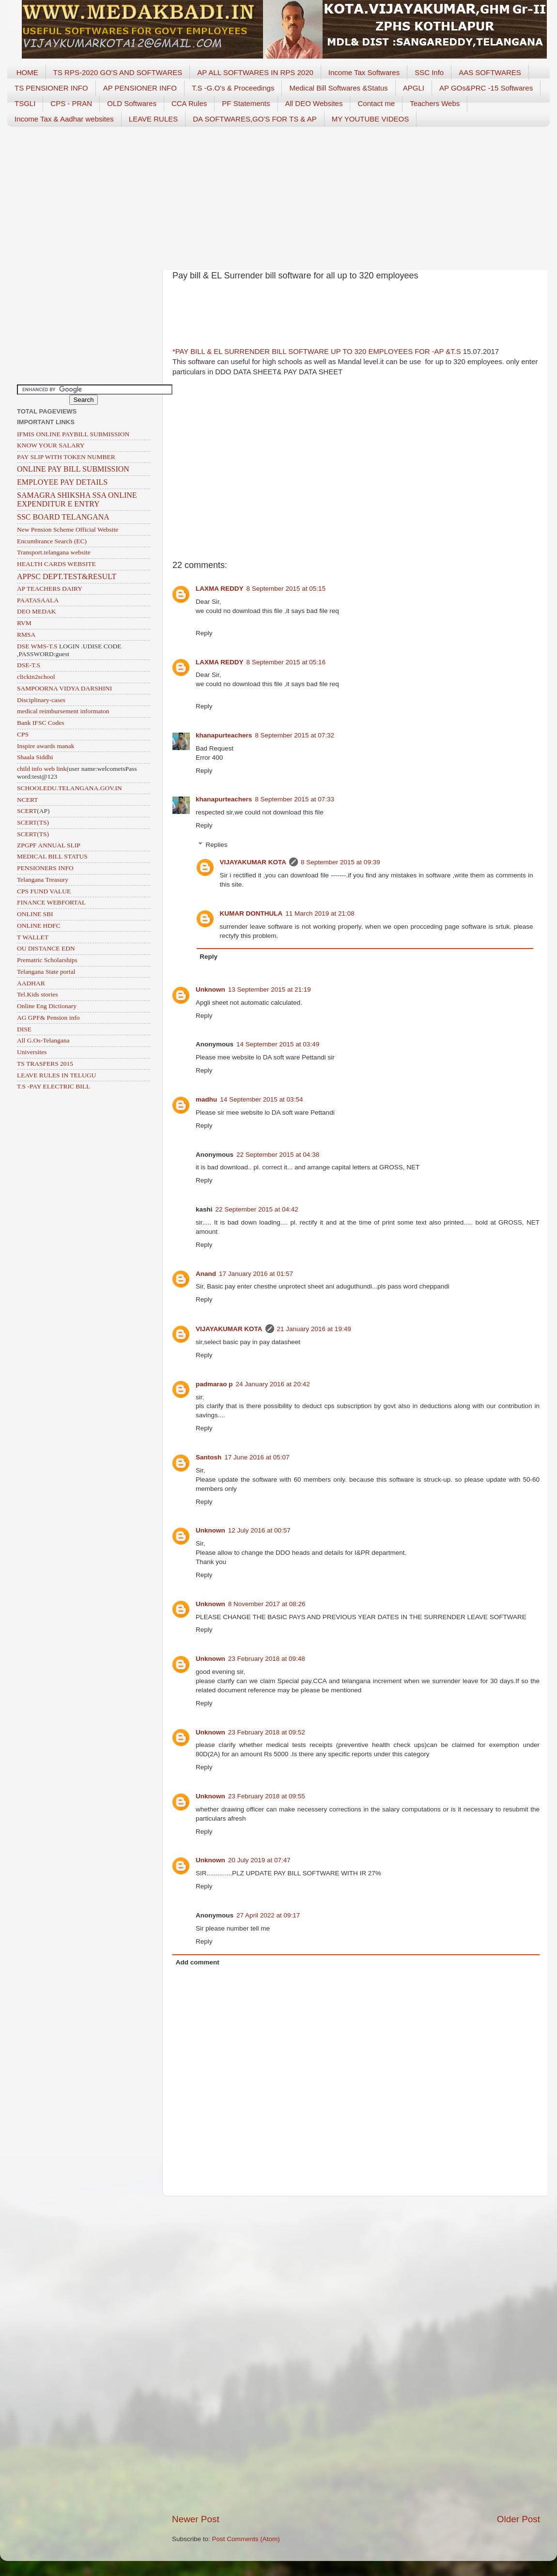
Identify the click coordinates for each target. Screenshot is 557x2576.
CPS (23, 734)
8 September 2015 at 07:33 (294, 799)
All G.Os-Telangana (43, 1040)
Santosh (208, 1457)
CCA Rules (189, 103)
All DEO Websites (314, 103)
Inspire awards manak (45, 746)
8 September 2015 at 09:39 (340, 862)
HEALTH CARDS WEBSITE (56, 563)
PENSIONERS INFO (45, 868)
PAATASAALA (38, 600)
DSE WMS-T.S (37, 646)
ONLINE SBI (35, 914)
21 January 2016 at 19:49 (314, 1329)
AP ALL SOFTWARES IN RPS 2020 (255, 72)
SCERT (27, 810)
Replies (217, 844)
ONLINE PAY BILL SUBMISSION (73, 469)
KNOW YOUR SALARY (51, 445)
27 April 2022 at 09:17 (268, 1915)
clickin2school (36, 676)
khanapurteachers (224, 735)
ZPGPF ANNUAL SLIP (48, 845)
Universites (32, 1052)
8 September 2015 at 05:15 (286, 588)
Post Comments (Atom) (246, 2539)
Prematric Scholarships (47, 960)
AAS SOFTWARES (490, 72)
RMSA (26, 634)
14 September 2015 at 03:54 (261, 1099)
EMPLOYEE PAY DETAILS (62, 482)
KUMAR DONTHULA (251, 913)
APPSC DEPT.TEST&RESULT (66, 576)
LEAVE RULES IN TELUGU (56, 1075)
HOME (27, 72)
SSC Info (429, 72)
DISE (24, 1029)
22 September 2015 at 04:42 (257, 1209)
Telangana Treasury (42, 879)
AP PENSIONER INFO (140, 88)
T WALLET (32, 937)
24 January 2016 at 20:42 (273, 1384)
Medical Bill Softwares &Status (338, 88)
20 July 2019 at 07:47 (259, 1860)
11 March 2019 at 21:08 (320, 913)
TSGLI (25, 103)
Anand (206, 1273)
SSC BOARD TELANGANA (63, 517)
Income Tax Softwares (364, 72)
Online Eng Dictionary (47, 1006)
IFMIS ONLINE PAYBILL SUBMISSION (73, 434)
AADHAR (31, 983)
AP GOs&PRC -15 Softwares (486, 88)
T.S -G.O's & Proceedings (233, 88)
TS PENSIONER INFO (51, 88)
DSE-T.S (28, 665)
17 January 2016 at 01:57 (256, 1273)
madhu (206, 1099)
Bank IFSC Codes (40, 722)
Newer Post (195, 2519)
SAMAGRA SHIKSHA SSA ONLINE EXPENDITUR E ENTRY (77, 499)
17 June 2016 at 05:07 (256, 1457)
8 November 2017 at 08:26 (267, 1604)
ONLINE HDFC (39, 925)
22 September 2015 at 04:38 (277, 1154)
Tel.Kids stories (37, 994)
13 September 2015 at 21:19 (269, 989)
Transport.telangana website (54, 552)
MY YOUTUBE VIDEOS (370, 119)
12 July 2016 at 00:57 (259, 1530)
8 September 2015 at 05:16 (286, 662)
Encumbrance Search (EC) (52, 541)
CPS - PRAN (71, 103)
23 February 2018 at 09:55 (266, 1796)
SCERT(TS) (33, 822)
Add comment (197, 1962)
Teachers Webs (435, 103)
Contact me (376, 103)
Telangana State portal (46, 971)
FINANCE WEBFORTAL (51, 902)
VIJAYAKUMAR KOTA (253, 862)
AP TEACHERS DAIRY (49, 588)
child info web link (41, 768)
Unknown (210, 989)
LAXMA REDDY (220, 588)
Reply (204, 633)
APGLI (413, 88)
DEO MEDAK (36, 611)
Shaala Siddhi (35, 757)
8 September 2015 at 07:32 (294, 735)
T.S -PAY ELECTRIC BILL (53, 1086)
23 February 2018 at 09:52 (266, 1732)
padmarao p (214, 1384)
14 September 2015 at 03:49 (277, 1044)
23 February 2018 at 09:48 (266, 1658)
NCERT (27, 799)
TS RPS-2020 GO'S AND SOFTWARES (118, 72)
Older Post (518, 2519)
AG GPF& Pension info (48, 1017)
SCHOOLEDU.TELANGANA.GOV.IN (69, 788)
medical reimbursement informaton (63, 711)
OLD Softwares (131, 103)
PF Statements (246, 103)
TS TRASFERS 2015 (45, 1063)
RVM (24, 623)
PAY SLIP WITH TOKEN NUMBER (66, 456)
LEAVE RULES (153, 119)
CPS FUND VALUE (44, 891)
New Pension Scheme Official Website (67, 529)
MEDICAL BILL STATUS (52, 856)
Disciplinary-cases (41, 700)
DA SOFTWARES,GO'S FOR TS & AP (254, 119)
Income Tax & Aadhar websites (64, 119)
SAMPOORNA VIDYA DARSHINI (64, 688)
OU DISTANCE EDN (46, 948)
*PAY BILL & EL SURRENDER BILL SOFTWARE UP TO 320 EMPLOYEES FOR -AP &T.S (316, 351)
